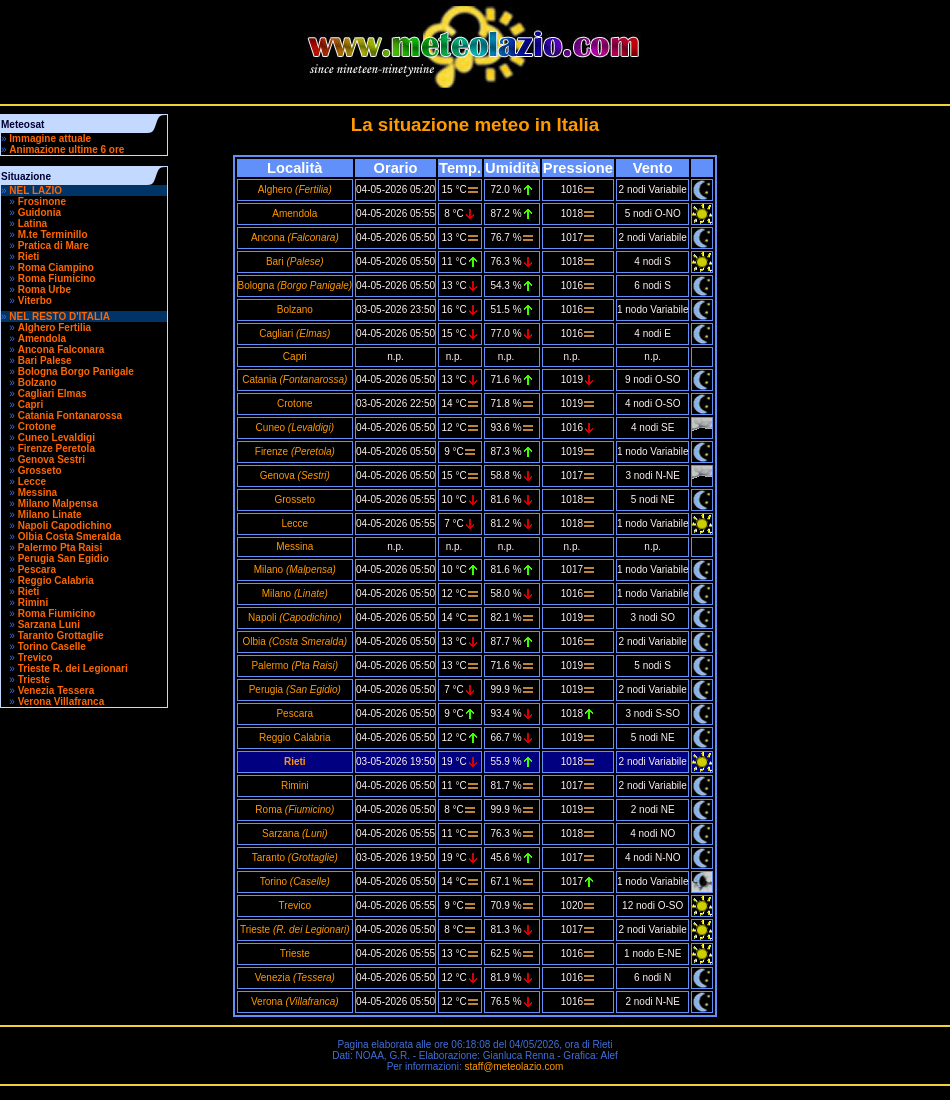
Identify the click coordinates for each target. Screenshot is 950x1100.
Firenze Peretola (56, 448)
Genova (295, 475)
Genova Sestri (51, 459)
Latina (32, 223)
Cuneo (295, 427)
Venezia (295, 977)
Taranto (295, 857)
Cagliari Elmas (52, 393)
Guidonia (39, 212)
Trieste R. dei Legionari (73, 668)
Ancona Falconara (61, 349)
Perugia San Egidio (63, 558)
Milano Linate (50, 514)
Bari (295, 261)
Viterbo (35, 300)
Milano (295, 569)
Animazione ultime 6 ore (66, 149)
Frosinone (42, 201)
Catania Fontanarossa (70, 415)
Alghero (295, 189)
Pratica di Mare (53, 245)
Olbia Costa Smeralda (69, 536)
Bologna (295, 285)
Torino (295, 881)
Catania (294, 379)
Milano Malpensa (58, 503)
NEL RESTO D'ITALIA (59, 316)
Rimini (33, 602)
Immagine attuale (50, 138)
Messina (37, 492)
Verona (295, 1001)
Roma (294, 809)
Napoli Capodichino (65, 525)
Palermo (294, 665)
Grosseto (40, 470)
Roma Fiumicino (57, 278)
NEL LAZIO (35, 190)
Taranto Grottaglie (61, 635)
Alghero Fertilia (54, 327)
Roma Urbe (44, 289)
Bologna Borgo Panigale (76, 371)
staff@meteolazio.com (513, 1066)
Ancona (295, 237)
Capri (31, 404)
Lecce (32, 481)
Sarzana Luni (49, 624)
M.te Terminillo (53, 234)
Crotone (37, 426)
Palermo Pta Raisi (60, 547)
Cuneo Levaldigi (56, 437)
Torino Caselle (52, 646)
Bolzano (37, 382)
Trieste (34, 679)
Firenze (295, 451)
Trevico (35, 657)
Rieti (29, 256)
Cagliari (294, 333)
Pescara (37, 569)
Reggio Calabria (56, 580)
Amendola (42, 338)
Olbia (295, 641)
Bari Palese (45, 360)
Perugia (295, 689)
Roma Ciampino (56, 267)
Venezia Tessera (56, 690)
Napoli (294, 617)
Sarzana (295, 833)
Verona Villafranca (61, 701)
